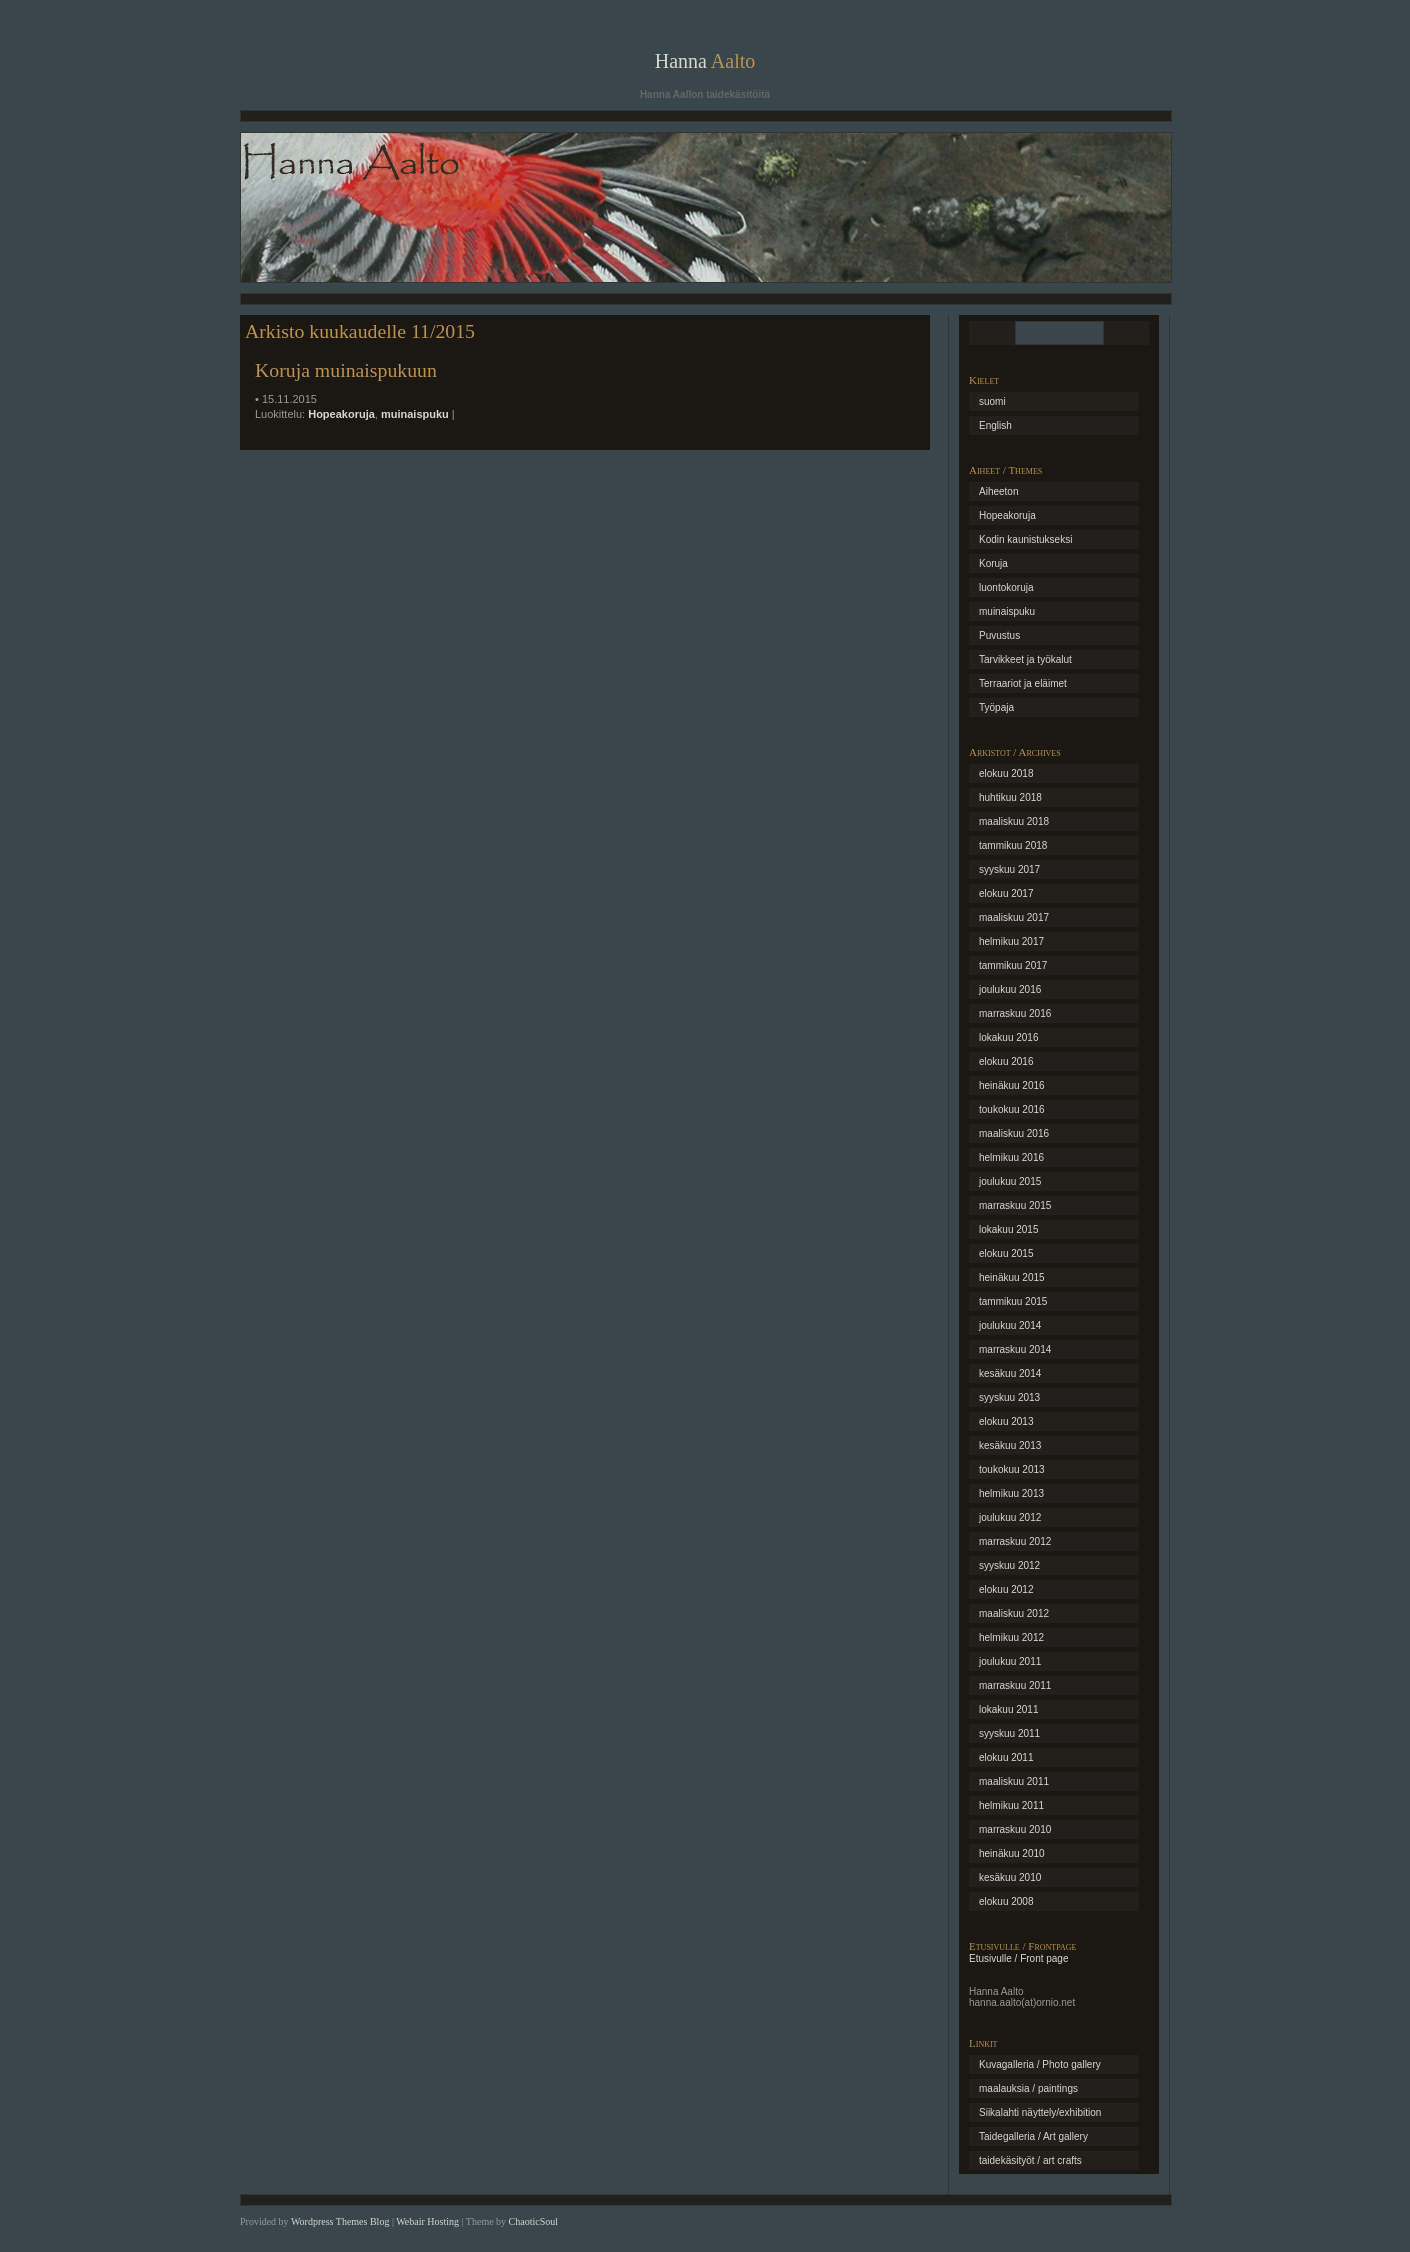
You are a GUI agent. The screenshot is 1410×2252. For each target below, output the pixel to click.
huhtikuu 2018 (1010, 797)
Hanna (705, 61)
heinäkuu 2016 (1012, 1085)
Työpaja (996, 707)
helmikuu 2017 (1011, 941)
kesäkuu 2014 (1010, 1373)
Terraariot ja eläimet (1023, 683)
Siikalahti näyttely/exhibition (1040, 2112)
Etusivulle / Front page (1019, 1958)
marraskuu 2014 (1015, 1349)
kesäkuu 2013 (1010, 1445)
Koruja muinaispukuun (346, 370)
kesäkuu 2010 (1010, 1877)
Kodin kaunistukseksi (1025, 539)
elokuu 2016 (1006, 1061)
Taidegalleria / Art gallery (1033, 2136)
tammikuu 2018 (1013, 845)
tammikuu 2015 (1013, 1301)
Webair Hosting (427, 2221)
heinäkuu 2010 (1012, 1853)
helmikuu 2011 (1011, 1805)
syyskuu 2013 (1009, 1397)
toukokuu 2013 (1012, 1469)
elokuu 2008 (1006, 1901)
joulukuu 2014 (1010, 1325)
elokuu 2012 (1006, 1589)
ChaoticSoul (533, 2221)
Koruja (993, 563)
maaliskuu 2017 (1014, 917)
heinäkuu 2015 (1012, 1277)
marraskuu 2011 (1015, 1685)
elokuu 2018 (1006, 773)
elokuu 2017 (1006, 893)
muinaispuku (415, 414)
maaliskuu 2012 (1014, 1613)
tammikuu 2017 (1013, 965)
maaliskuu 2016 (1014, 1133)
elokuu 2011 (1006, 1757)
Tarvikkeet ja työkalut (1025, 659)
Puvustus (999, 635)
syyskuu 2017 (1009, 869)
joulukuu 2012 (1010, 1517)
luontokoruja (1006, 587)
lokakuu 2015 (1009, 1229)
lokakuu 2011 (1009, 1709)
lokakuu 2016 (1009, 1037)
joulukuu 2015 (1010, 1181)
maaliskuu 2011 (1014, 1781)
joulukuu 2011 (1010, 1661)
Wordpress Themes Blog (340, 2221)
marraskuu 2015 (1015, 1205)
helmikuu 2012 (1011, 1637)
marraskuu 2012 (1015, 1541)
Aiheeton (998, 491)
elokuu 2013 (1006, 1421)
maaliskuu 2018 (1014, 821)
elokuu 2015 (1006, 1253)
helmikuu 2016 (1011, 1157)
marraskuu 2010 (1015, 1829)
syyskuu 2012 (1009, 1565)
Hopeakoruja (341, 414)
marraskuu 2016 (1015, 1013)
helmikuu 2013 (1011, 1493)
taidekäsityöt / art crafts (1030, 2160)
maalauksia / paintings (1028, 2088)
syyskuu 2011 (1009, 1733)
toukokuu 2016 (1012, 1109)
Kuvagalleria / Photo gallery (1040, 2064)
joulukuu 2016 (1010, 989)
